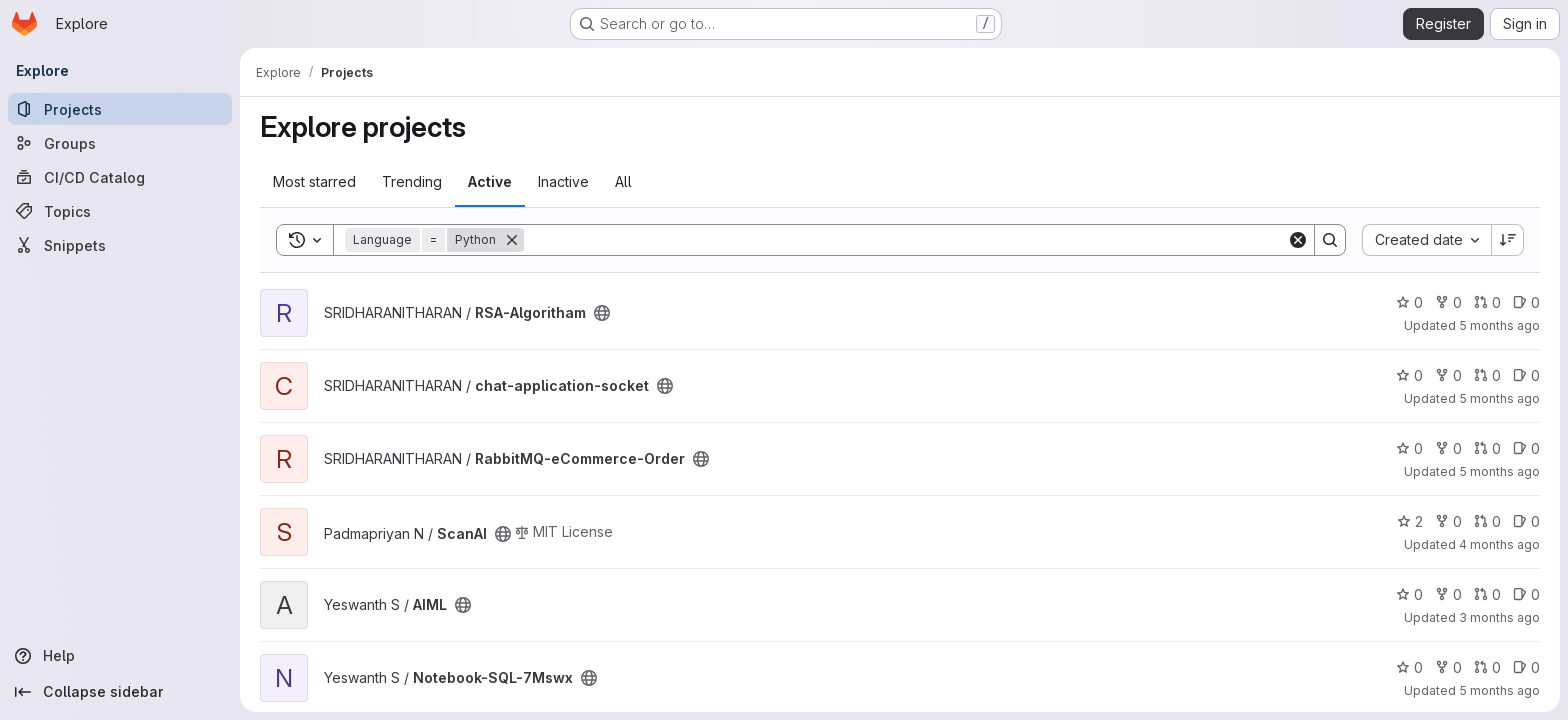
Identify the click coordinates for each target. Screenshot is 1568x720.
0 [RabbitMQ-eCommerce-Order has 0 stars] (1409, 448)
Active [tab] (490, 181)
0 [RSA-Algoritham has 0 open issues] (1526, 302)
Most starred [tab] (314, 181)
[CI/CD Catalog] (120, 177)
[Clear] (1298, 240)
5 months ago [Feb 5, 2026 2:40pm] (1499, 471)
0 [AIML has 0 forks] (1448, 594)
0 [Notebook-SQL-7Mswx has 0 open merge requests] (1487, 667)
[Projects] (120, 109)
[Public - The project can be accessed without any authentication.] (602, 313)
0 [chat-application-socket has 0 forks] (1448, 375)
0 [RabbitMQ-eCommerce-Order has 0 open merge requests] (1487, 448)
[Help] (120, 656)
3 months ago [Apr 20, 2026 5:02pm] (1499, 617)
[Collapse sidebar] (120, 692)
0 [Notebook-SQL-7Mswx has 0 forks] (1448, 667)
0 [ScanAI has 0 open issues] (1526, 521)
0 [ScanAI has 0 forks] (1448, 521)
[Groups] (120, 143)
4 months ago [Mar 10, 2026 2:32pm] (1499, 544)
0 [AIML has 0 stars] (1409, 594)
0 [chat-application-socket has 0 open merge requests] (1487, 375)
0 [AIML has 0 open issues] (1526, 594)
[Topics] (120, 211)
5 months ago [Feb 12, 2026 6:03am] (1499, 398)
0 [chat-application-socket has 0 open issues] (1526, 375)
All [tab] (623, 181)
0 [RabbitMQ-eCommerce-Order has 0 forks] (1448, 448)
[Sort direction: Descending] (1508, 240)
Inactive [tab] (563, 181)
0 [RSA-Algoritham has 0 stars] (1409, 302)
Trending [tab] (412, 181)
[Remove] (512, 240)
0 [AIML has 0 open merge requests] (1487, 594)
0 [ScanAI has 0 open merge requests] (1487, 521)
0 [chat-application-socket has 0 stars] (1409, 375)
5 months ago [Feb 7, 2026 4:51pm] (1499, 325)
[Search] (905, 240)
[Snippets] (120, 245)
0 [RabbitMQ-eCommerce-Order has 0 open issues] (1526, 448)
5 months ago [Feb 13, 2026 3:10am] (1499, 690)
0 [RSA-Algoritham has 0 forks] (1448, 302)
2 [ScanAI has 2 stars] (1410, 521)
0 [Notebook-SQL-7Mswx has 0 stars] (1409, 667)
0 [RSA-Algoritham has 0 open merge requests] (1487, 302)
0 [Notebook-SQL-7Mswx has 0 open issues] (1526, 667)
